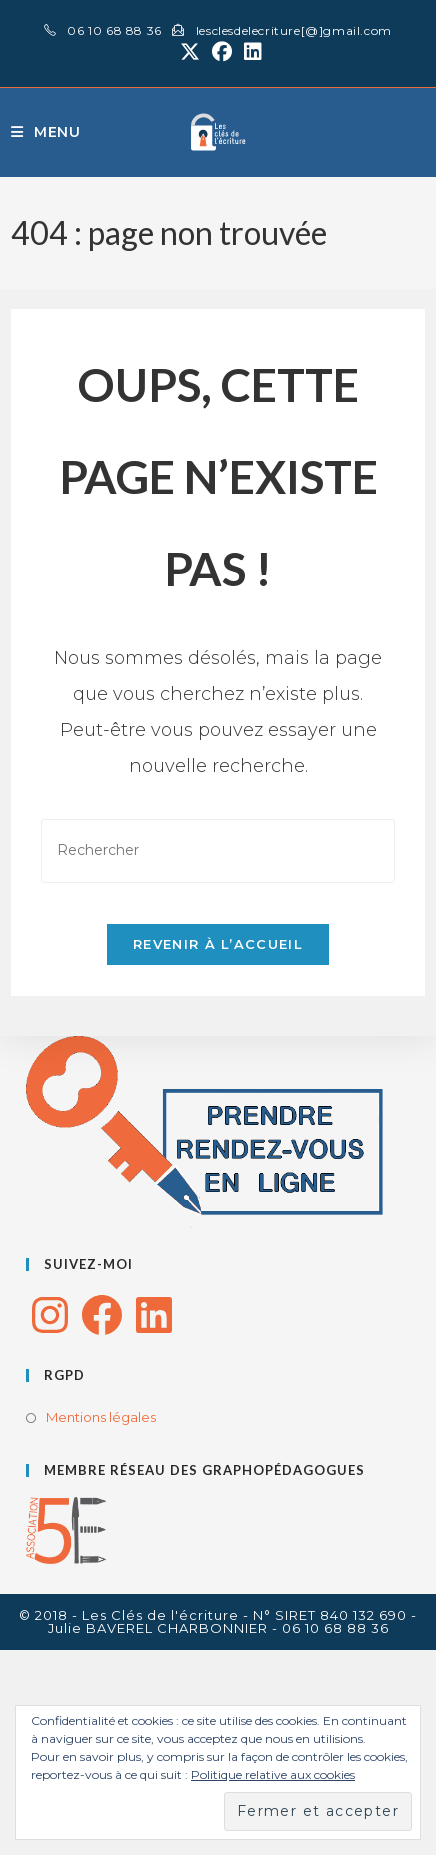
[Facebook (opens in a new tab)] (222, 52)
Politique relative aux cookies (273, 1774)
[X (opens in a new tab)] (190, 52)
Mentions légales (101, 1417)
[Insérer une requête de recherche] (218, 850)
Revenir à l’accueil (218, 944)
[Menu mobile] (46, 132)
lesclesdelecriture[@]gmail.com (294, 30)
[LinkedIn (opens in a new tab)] (250, 52)
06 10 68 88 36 (113, 30)
